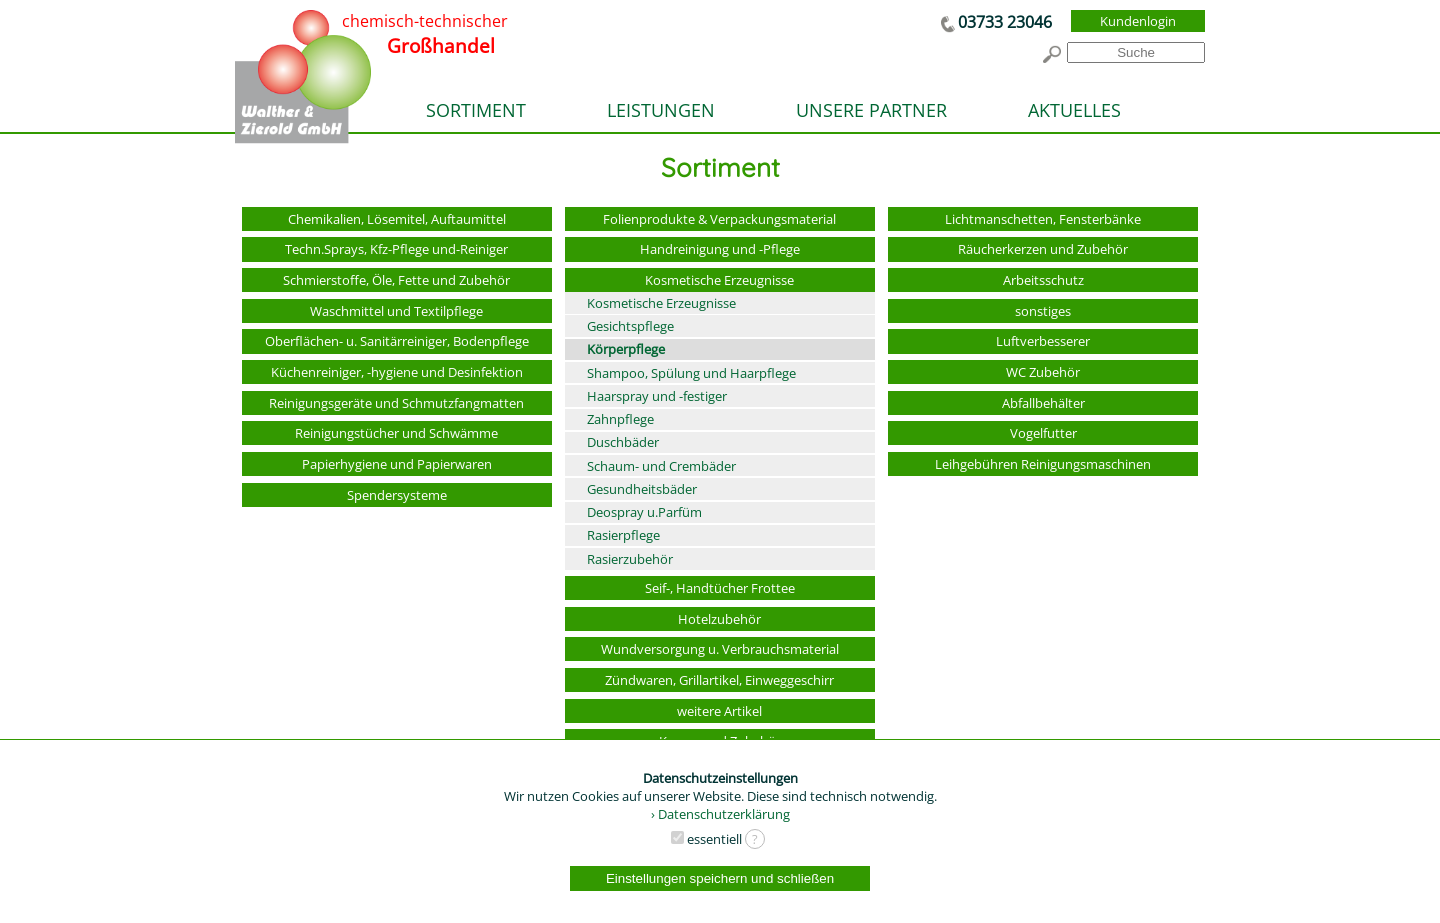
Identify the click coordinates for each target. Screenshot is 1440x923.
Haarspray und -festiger (657, 396)
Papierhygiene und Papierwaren (397, 464)
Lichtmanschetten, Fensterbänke (1043, 219)
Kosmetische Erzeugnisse (719, 280)
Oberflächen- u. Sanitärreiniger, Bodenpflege (397, 341)
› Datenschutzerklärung (720, 814)
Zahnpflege (620, 419)
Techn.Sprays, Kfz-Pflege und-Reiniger (396, 249)
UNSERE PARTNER (871, 110)
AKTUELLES (1074, 110)
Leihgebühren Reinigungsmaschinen (1043, 464)
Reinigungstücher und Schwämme (396, 433)
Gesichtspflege (630, 326)
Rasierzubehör (630, 559)
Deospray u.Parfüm (644, 512)
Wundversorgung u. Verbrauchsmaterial (720, 649)
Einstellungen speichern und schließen (720, 878)
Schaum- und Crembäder (661, 466)
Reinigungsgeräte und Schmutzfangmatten (396, 403)
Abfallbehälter (1043, 403)
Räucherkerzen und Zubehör (1043, 249)
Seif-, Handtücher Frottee (720, 588)
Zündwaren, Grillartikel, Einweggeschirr (719, 680)
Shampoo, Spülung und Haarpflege (691, 373)
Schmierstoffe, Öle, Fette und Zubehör (396, 280)
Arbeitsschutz (1043, 280)
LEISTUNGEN (661, 110)
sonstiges (1043, 311)
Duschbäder (623, 442)
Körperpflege (626, 349)
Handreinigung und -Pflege (720, 249)
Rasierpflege (623, 535)
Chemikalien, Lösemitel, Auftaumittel (397, 219)
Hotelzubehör (719, 619)
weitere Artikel (719, 711)
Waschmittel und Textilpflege (396, 311)
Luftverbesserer (1043, 341)
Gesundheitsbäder (642, 489)
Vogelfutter (1043, 433)
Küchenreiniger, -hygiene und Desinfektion (397, 372)
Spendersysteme (397, 495)
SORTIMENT (476, 110)
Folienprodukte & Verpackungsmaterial (719, 219)
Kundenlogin (1138, 21)
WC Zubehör (1043, 372)
